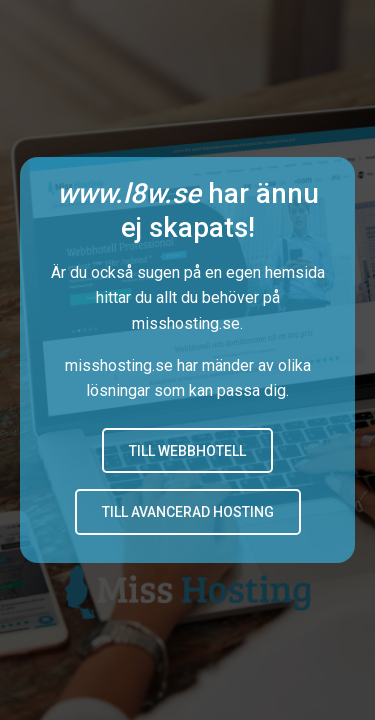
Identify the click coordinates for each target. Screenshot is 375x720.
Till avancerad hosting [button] (188, 512)
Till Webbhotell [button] (187, 451)
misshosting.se (186, 323)
